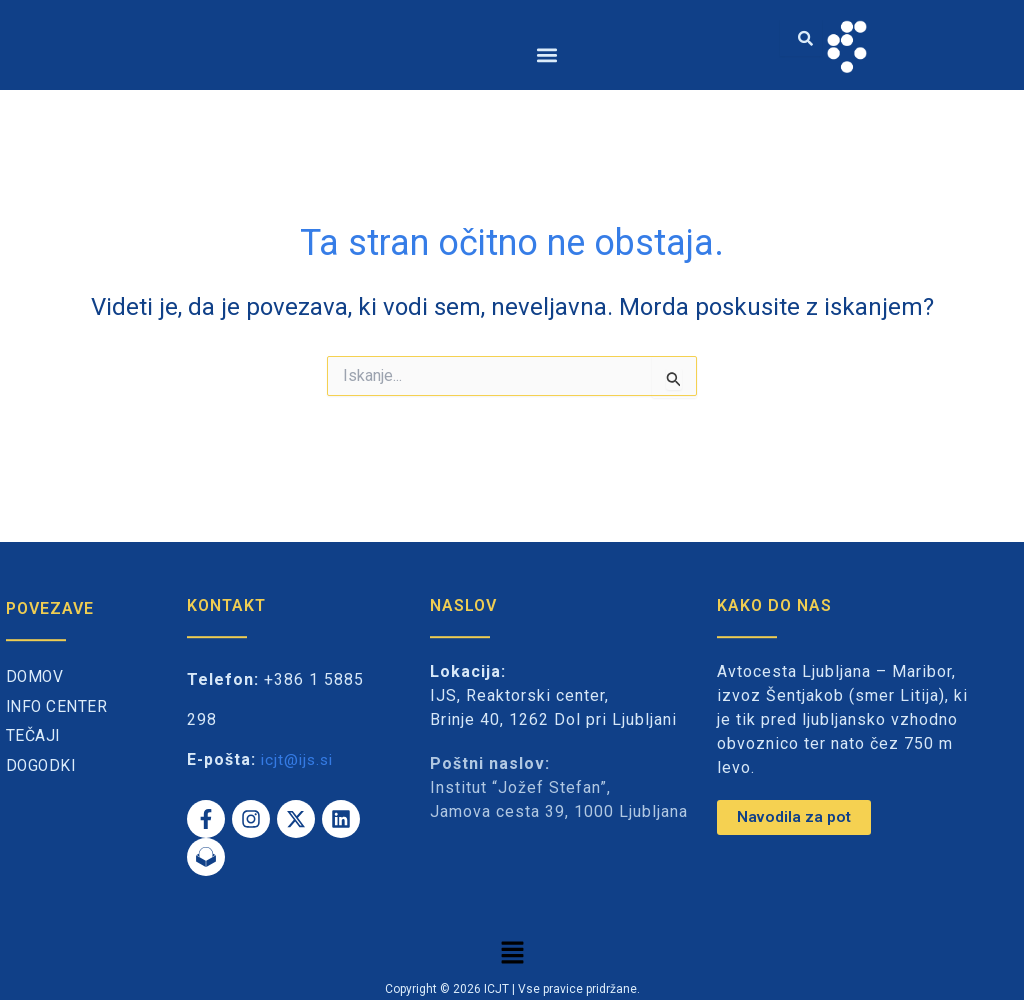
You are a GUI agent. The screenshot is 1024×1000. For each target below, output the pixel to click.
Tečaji (33, 736)
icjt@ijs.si (299, 759)
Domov (36, 677)
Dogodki (42, 766)
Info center (58, 707)
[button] (547, 54)
